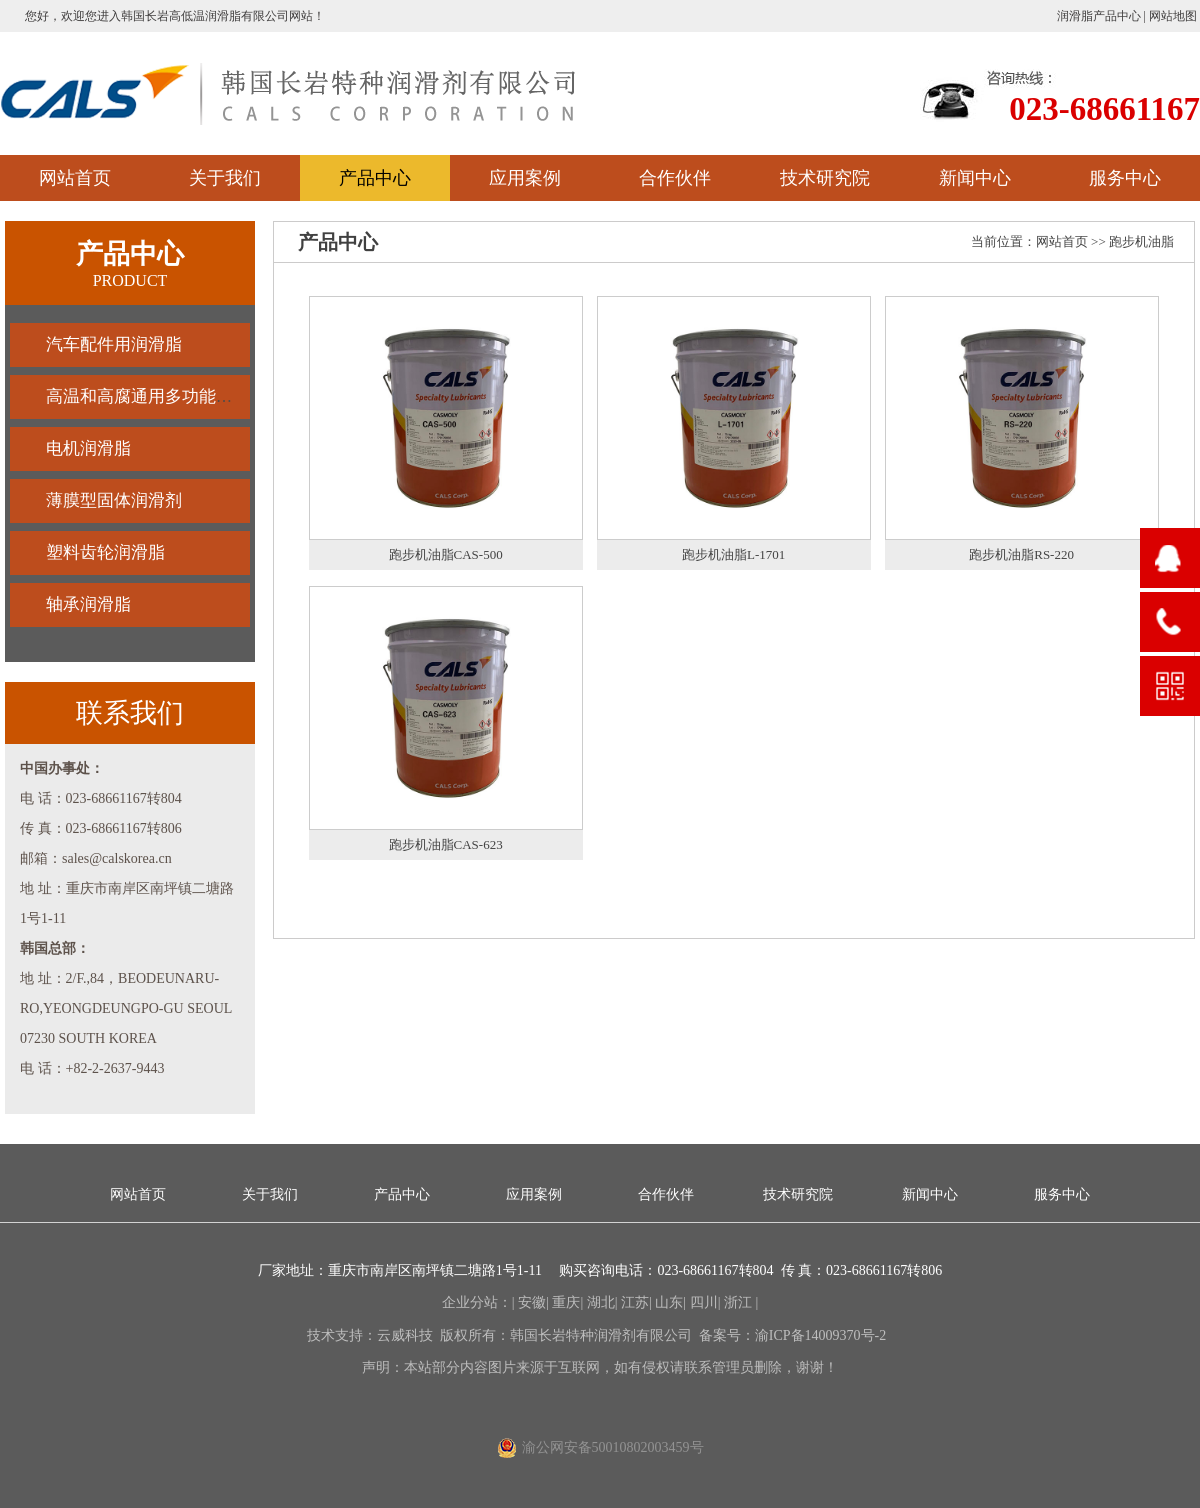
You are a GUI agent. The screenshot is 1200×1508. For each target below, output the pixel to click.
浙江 (738, 1302)
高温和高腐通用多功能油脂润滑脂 (173, 396)
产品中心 (375, 178)
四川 (704, 1302)
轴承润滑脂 (88, 604)
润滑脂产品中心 (1099, 16)
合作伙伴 (675, 178)
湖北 (601, 1302)
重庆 (566, 1302)
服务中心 (1125, 178)
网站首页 (75, 178)
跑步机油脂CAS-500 (446, 554)
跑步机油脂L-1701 (733, 554)
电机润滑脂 (88, 448)
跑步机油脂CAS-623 (446, 844)
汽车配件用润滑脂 (114, 344)
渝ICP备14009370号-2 (820, 1335)
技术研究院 (825, 178)
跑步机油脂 (1141, 241)
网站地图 (1173, 16)
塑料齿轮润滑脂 (105, 552)
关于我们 (225, 178)
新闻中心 (975, 178)
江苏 (635, 1302)
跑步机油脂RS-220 (1021, 554)
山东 (669, 1302)
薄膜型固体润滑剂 (114, 500)
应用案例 (525, 178)
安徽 (532, 1302)
